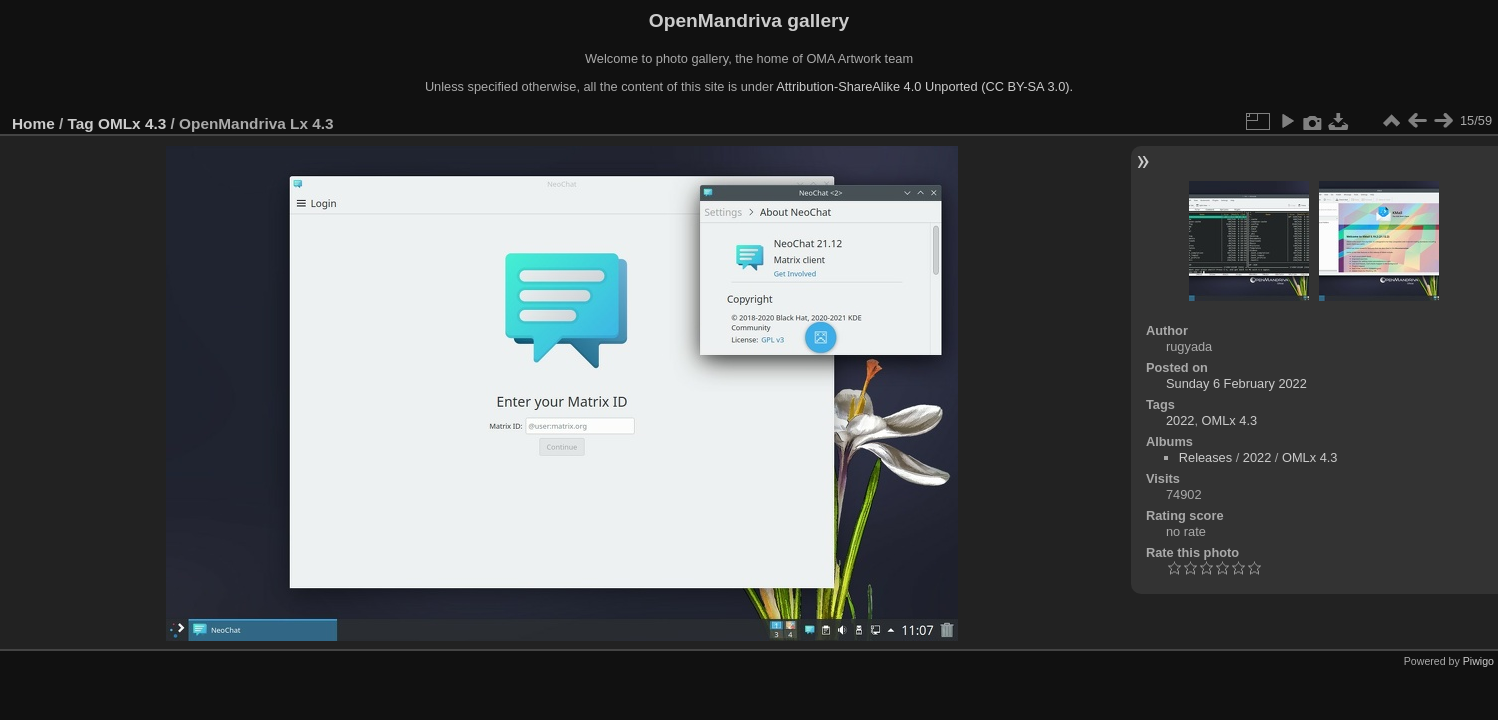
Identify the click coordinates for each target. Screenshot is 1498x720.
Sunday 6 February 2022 (1236, 383)
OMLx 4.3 (132, 123)
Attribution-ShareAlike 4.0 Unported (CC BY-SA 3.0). (924, 86)
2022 (1180, 420)
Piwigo (1478, 661)
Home (33, 123)
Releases (1205, 457)
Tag (81, 123)
